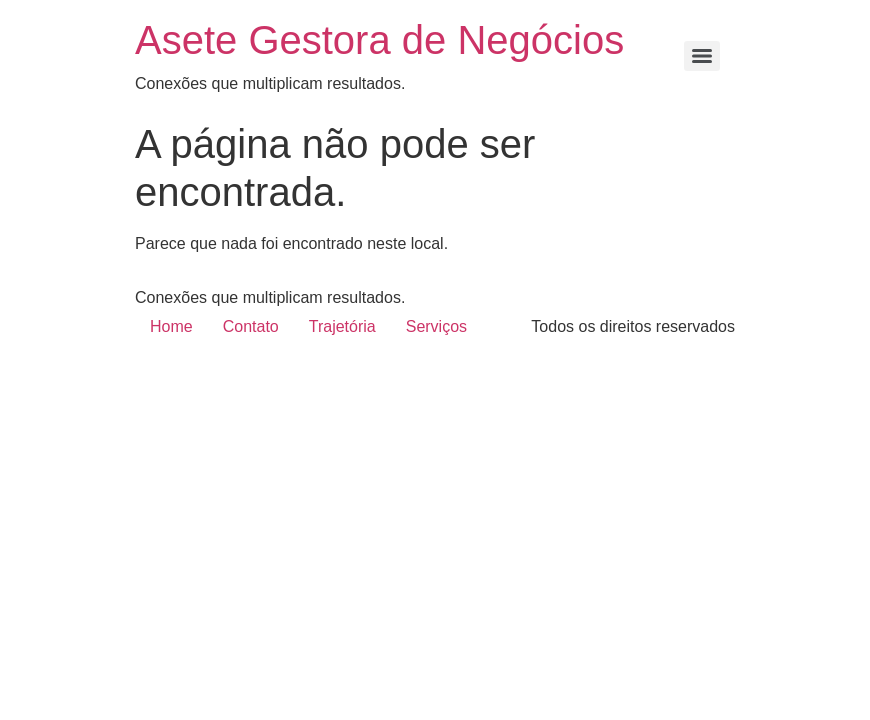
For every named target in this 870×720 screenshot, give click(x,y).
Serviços (436, 326)
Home (171, 326)
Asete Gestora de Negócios (379, 40)
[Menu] (702, 56)
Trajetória (342, 326)
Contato (251, 326)
